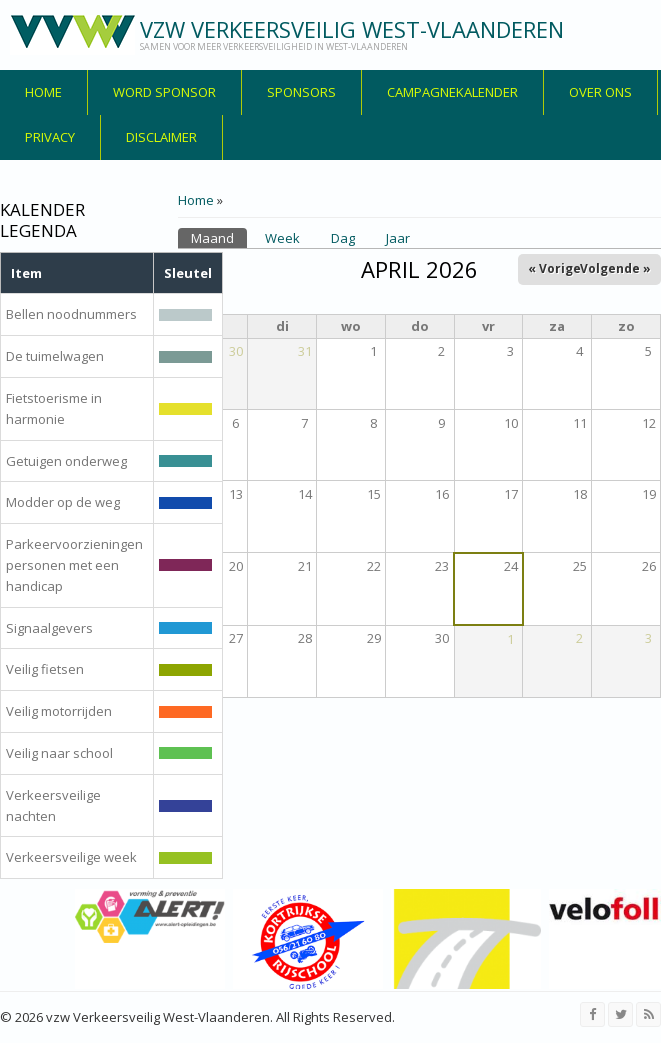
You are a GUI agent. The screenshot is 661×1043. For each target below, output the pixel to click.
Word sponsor (164, 92)
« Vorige (554, 268)
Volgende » (615, 268)
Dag (343, 238)
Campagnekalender (452, 92)
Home (43, 92)
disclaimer (161, 137)
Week (282, 238)
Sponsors (301, 92)
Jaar (398, 238)
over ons (600, 92)
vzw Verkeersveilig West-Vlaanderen (352, 29)
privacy (50, 137)
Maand (219, 237)
